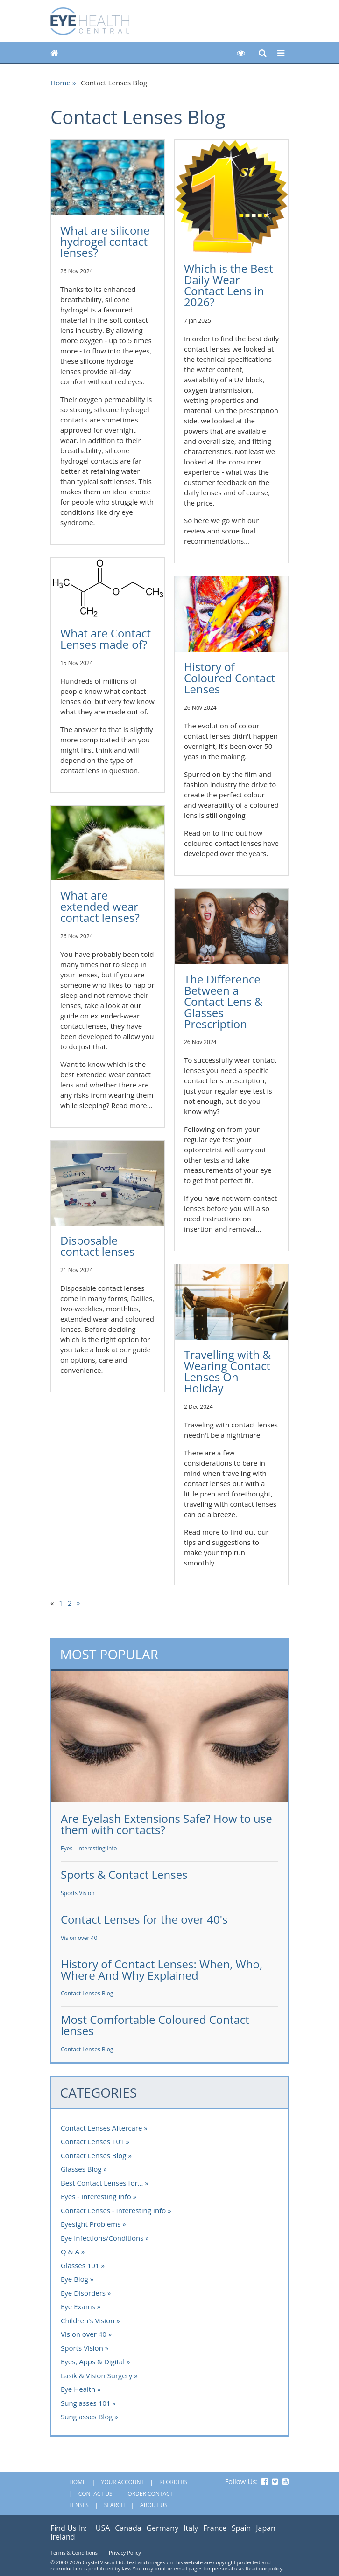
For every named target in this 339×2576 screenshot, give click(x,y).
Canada (128, 2528)
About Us (153, 2505)
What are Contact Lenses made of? (105, 638)
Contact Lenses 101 (92, 2141)
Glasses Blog (81, 2169)
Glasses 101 (80, 2265)
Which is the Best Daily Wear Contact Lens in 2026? (228, 285)
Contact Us (95, 2494)
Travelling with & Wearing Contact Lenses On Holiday (227, 1371)
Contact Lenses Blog (87, 1993)
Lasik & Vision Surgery (96, 2375)
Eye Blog (74, 2279)
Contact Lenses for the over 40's (144, 1919)
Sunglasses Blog (87, 2416)
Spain (241, 2528)
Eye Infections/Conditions (102, 2238)
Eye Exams (78, 2306)
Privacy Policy (125, 2552)
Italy (191, 2528)
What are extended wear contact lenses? (100, 906)
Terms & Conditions (74, 2552)
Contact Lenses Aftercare (101, 2128)
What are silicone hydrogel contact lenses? (105, 241)
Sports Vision (78, 1893)
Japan (265, 2528)
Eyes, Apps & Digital (93, 2361)
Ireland (62, 2537)
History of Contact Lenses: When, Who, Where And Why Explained (161, 1969)
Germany (162, 2528)
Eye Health (78, 2389)
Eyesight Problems (90, 2224)
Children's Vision (87, 2320)
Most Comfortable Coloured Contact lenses (155, 2025)
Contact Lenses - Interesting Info (113, 2210)
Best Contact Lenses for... (102, 2183)
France (214, 2528)
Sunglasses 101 (85, 2403)
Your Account (122, 2482)
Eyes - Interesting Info (89, 1848)
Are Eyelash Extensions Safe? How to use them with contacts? (166, 1824)
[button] (241, 53)
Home (60, 82)
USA (103, 2528)
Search (114, 2505)
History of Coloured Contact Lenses (229, 678)
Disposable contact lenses (97, 1246)
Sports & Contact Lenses (124, 1874)
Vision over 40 (79, 1938)
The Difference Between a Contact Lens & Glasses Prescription (223, 1001)
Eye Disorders (83, 2293)
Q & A (70, 2251)
